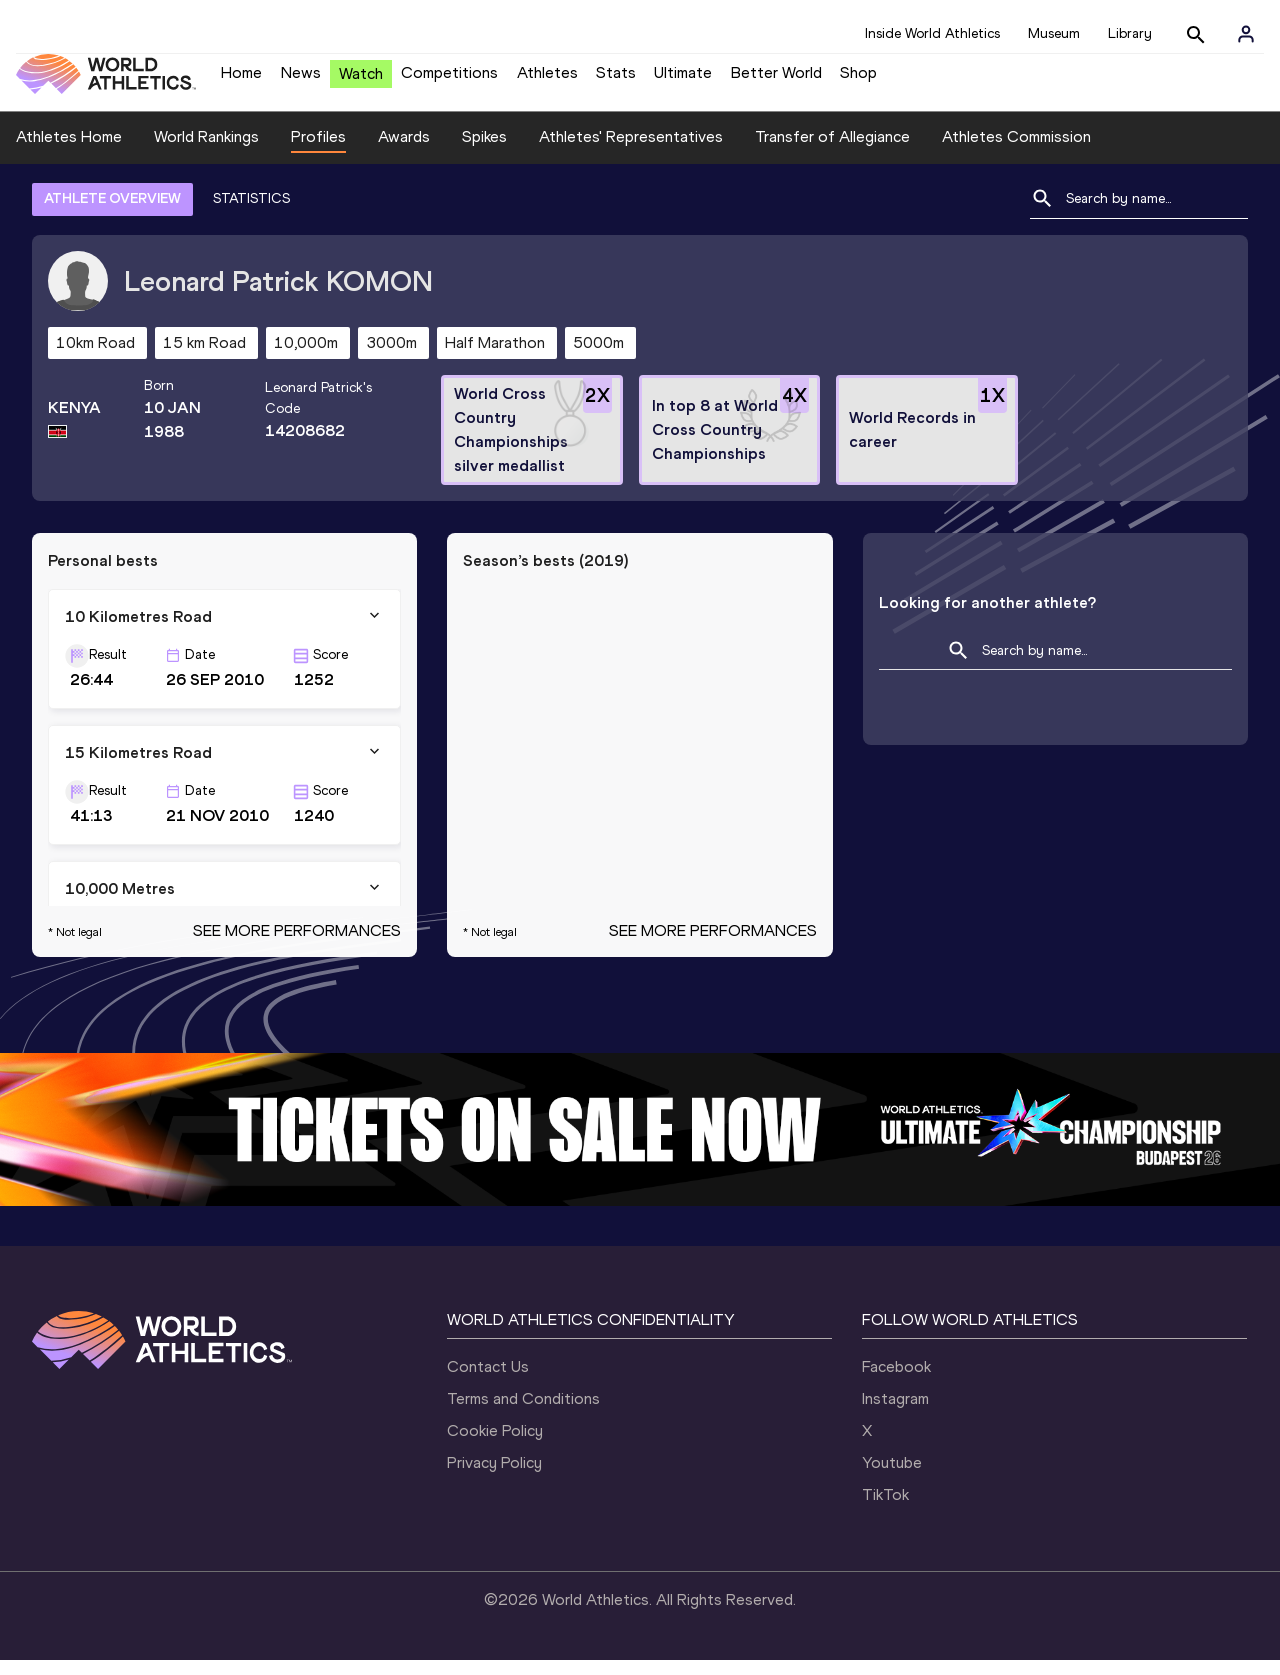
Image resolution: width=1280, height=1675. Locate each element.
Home (241, 80)
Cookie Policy (495, 1445)
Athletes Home (69, 151)
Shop (858, 80)
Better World (776, 80)
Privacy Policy (494, 1477)
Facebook (896, 1381)
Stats (616, 80)
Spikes (484, 151)
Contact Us (488, 1381)
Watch (361, 81)
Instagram (895, 1413)
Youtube (892, 1477)
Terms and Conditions (523, 1413)
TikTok (885, 1509)
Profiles (318, 151)
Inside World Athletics (932, 33)
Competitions (449, 80)
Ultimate (683, 80)
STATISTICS (251, 213)
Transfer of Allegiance (832, 151)
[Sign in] (1246, 34)
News (301, 80)
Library (1130, 33)
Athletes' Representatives (631, 151)
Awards (404, 151)
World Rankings (206, 151)
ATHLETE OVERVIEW (112, 213)
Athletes (547, 80)
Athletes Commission (1016, 151)
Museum (1054, 33)
